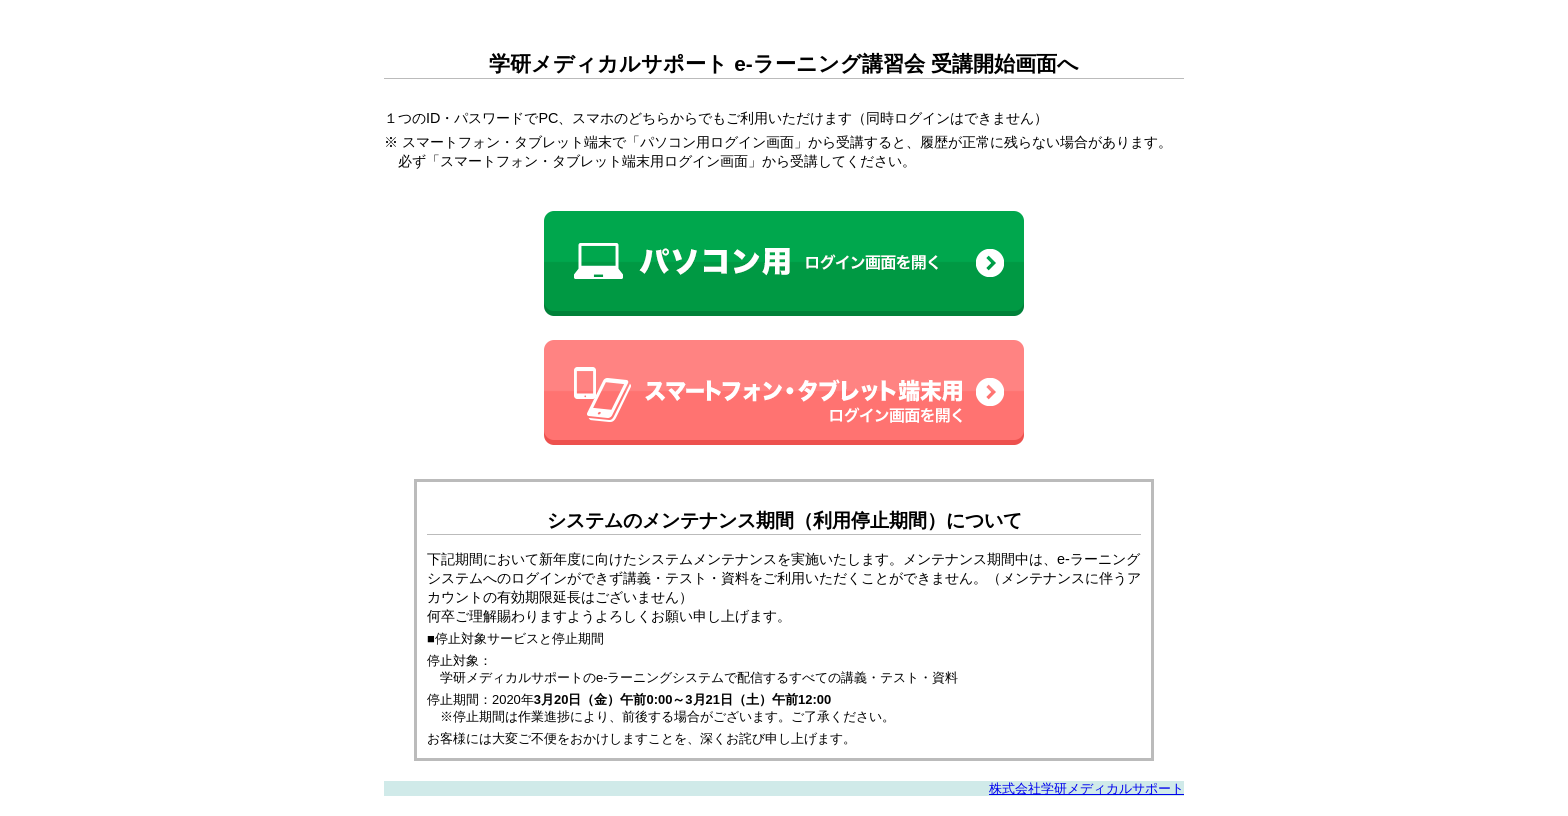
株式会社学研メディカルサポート (1093, 788)
